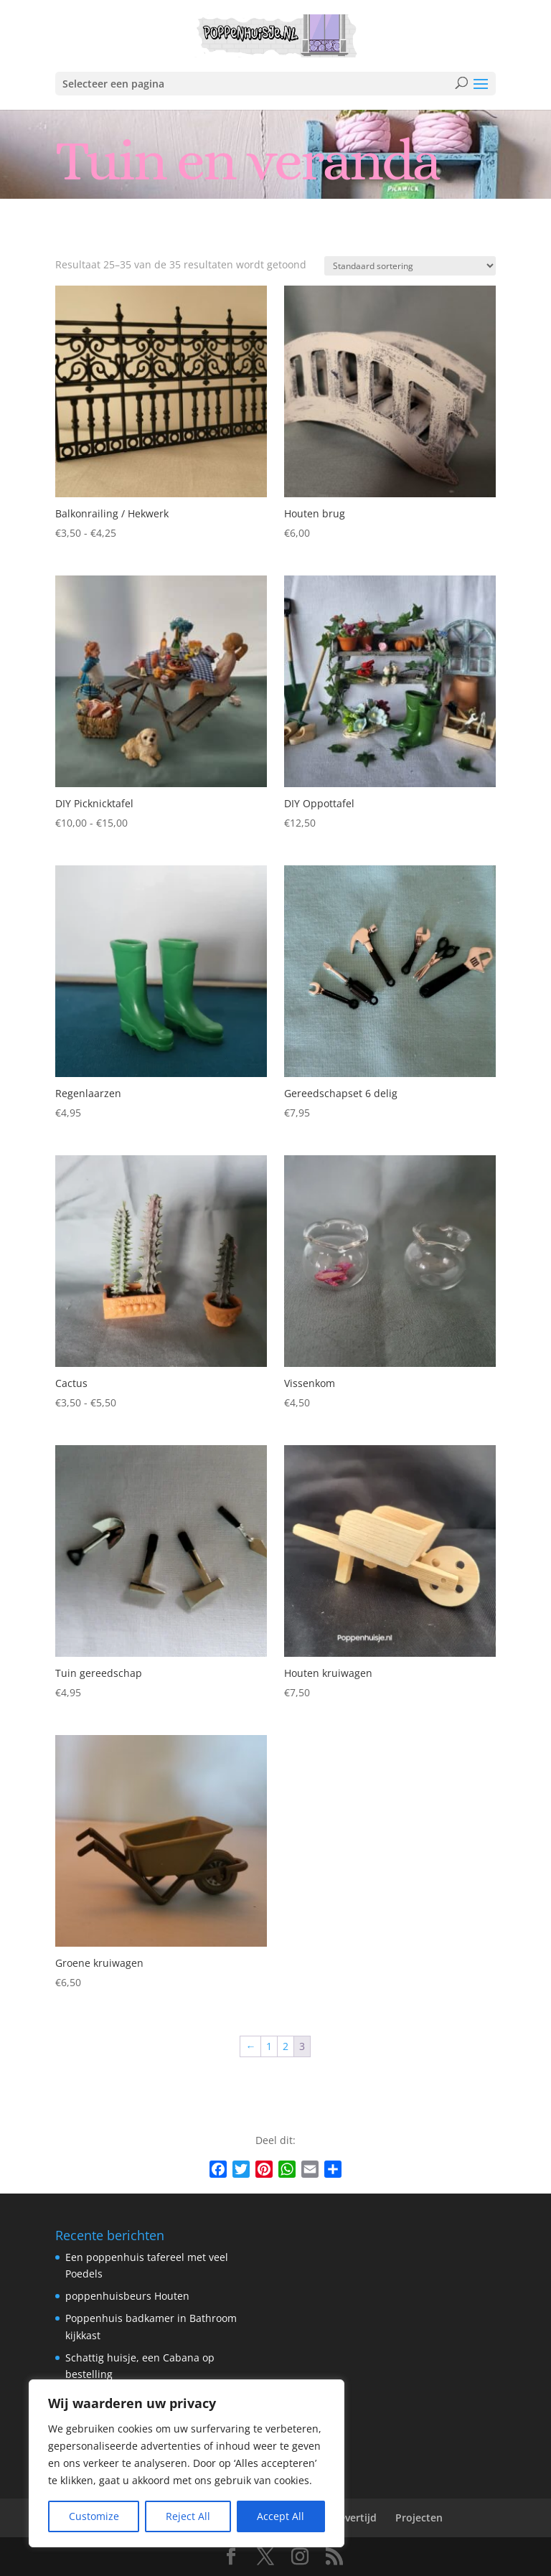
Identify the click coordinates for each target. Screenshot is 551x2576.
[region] (186, 2463)
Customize (94, 2516)
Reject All (188, 2516)
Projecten (419, 2517)
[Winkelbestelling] (410, 266)
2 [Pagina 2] (285, 2046)
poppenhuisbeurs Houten (127, 2296)
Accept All (280, 2516)
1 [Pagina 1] (269, 2046)
